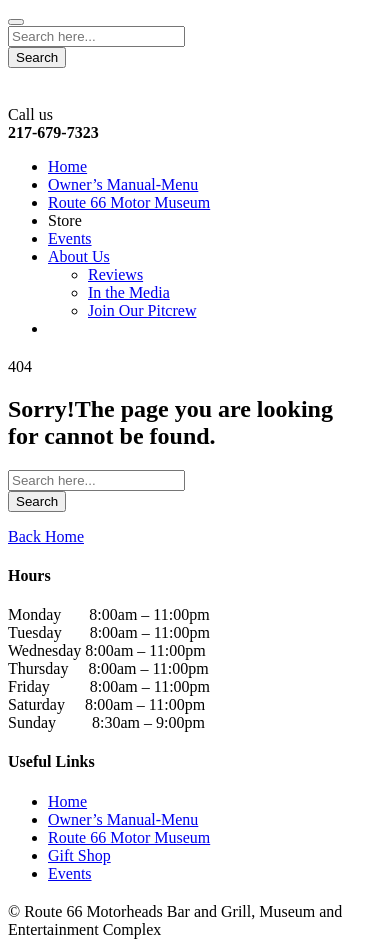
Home (67, 166)
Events (70, 238)
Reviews (115, 274)
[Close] (16, 22)
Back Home (46, 536)
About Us (79, 256)
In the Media (129, 292)
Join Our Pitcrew (142, 310)
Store (65, 220)
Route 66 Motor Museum (129, 202)
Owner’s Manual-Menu (123, 184)
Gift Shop (79, 855)
